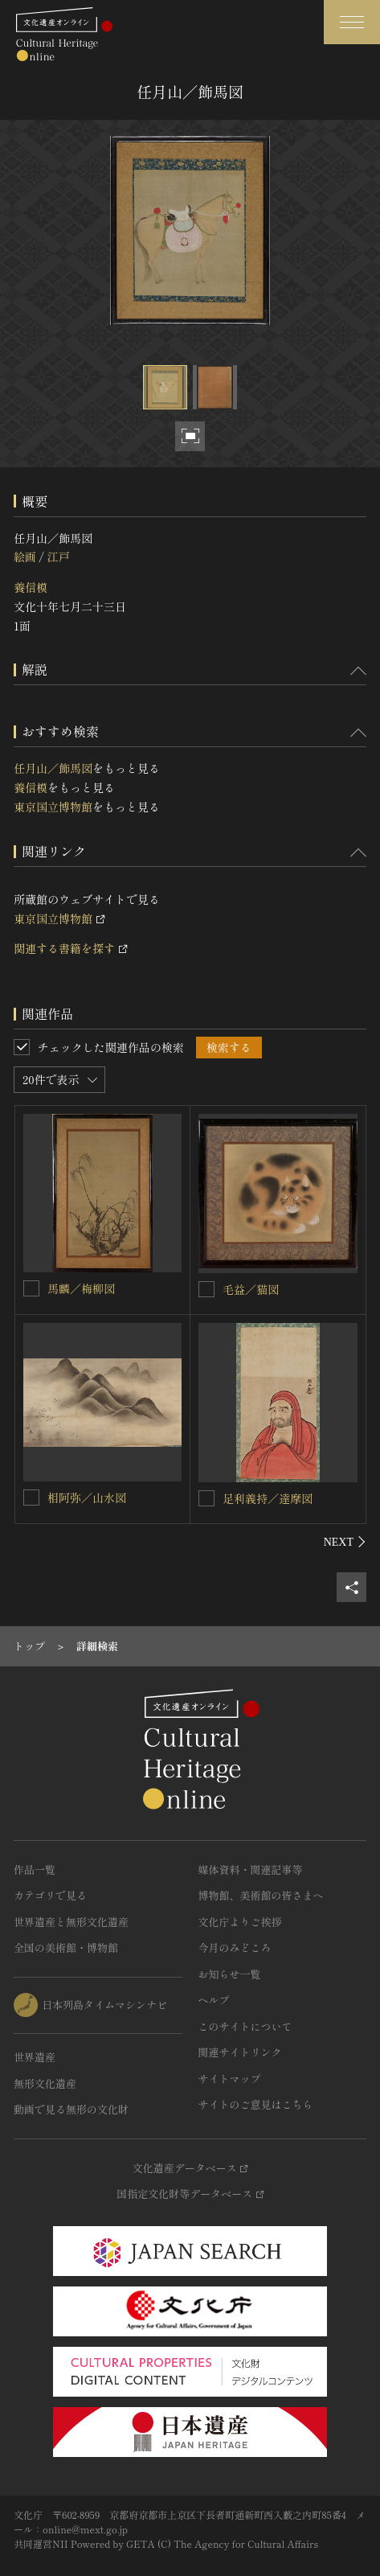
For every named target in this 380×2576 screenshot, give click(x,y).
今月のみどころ (235, 1947)
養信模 (30, 587)
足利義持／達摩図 (268, 1498)
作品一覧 (34, 1869)
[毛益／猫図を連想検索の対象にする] (206, 1289)
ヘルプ (214, 1999)
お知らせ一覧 (229, 1974)
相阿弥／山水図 (86, 1497)
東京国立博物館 (53, 807)
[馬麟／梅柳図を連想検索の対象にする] (31, 1288)
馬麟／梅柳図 (81, 1288)
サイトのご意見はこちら (255, 2104)
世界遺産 (34, 2056)
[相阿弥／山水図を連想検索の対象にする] (31, 1497)
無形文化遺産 (45, 2083)
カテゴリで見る (50, 1895)
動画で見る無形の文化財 (71, 2109)
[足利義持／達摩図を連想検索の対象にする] (206, 1498)
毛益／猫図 (251, 1289)
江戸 (58, 556)
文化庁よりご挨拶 (240, 1921)
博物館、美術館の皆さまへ (261, 1895)
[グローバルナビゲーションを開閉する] (352, 22)
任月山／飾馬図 (53, 768)
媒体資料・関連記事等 (250, 1869)
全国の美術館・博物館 (66, 1947)
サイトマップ (229, 2078)
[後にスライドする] (345, 1541)
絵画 (25, 556)
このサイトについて (245, 2026)
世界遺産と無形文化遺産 (71, 1921)
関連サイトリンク (240, 2052)
